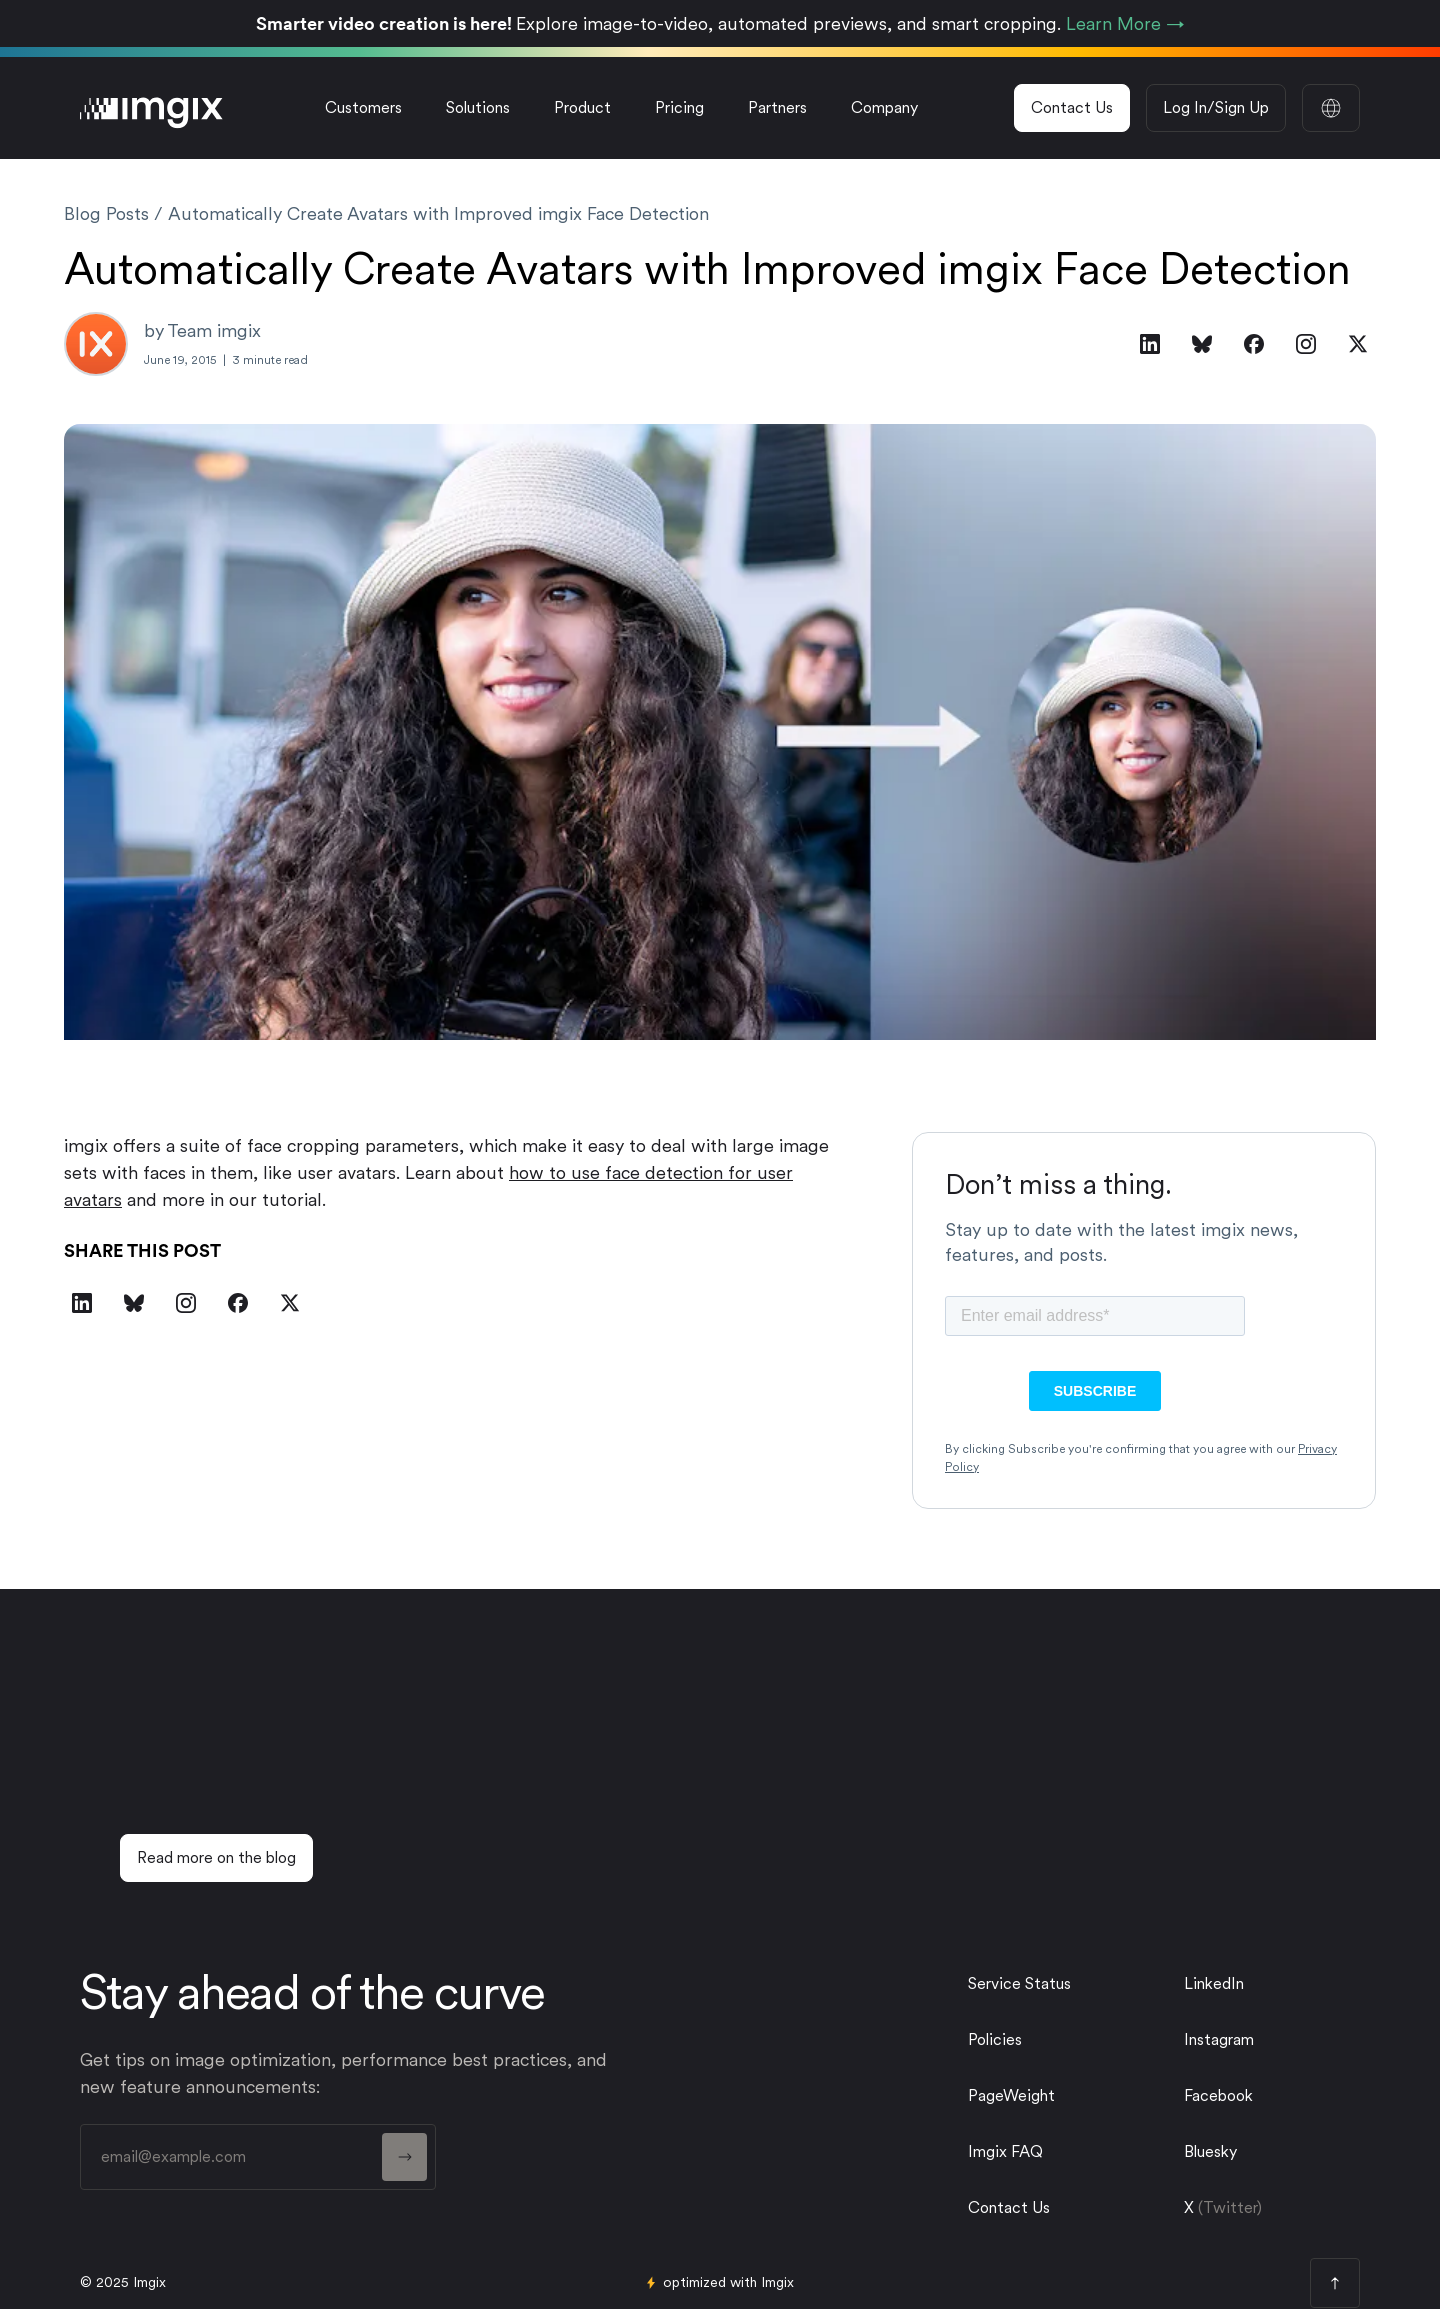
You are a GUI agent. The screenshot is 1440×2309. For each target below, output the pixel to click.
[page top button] (1335, 2283)
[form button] (404, 2157)
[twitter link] (1264, 2152)
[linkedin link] (1264, 1984)
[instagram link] (1264, 2040)
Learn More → (1125, 23)
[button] (478, 108)
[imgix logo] (151, 108)
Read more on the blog (216, 1857)
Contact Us (1072, 107)
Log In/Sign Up (1216, 107)
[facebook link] (1264, 2096)
